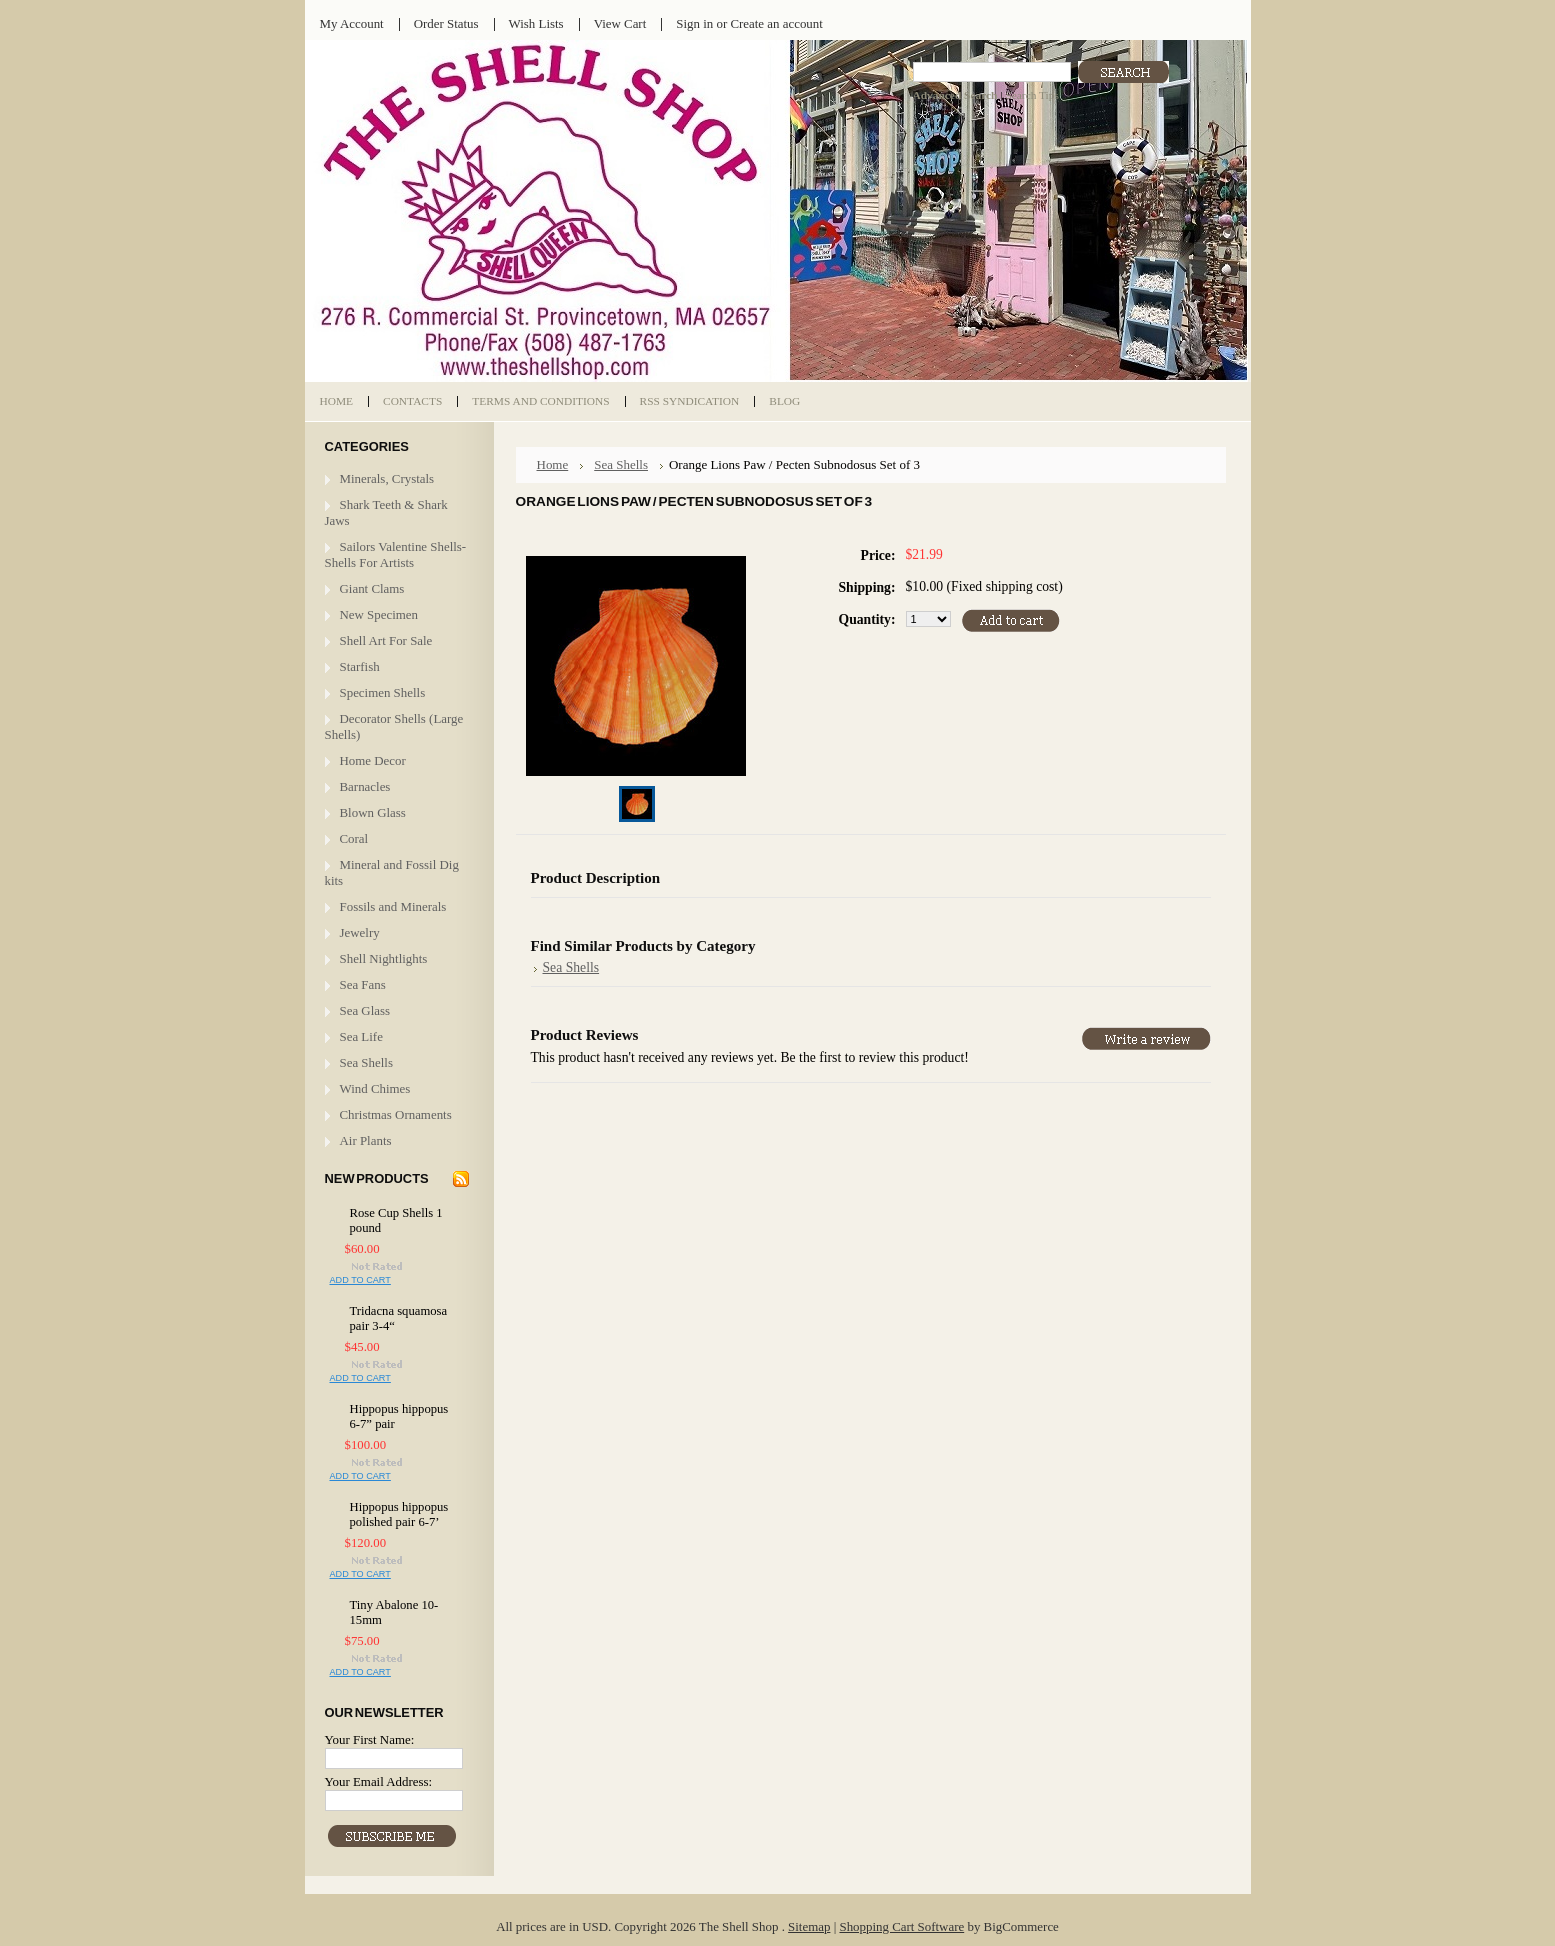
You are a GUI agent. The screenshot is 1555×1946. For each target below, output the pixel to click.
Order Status (446, 23)
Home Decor (373, 760)
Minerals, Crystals (387, 478)
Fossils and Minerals (393, 906)
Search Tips (1031, 95)
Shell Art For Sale (386, 640)
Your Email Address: (379, 1781)
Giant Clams (372, 588)
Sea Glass (365, 1010)
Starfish (360, 666)
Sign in (694, 23)
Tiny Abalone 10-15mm (394, 1612)
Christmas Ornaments (396, 1114)
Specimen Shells (383, 692)
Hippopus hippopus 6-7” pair (399, 1416)
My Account (352, 23)
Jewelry (360, 932)
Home (553, 464)
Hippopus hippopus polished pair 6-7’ (399, 1514)
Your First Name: (370, 1739)
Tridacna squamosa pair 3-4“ (399, 1318)
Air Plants (366, 1140)
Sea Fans (363, 984)
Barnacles (365, 786)
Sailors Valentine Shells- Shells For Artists (396, 554)
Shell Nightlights (384, 958)
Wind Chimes (375, 1088)
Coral (354, 838)
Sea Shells (366, 1062)
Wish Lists (536, 23)
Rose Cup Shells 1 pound (396, 1220)
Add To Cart (360, 1280)
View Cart (620, 23)
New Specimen (379, 614)
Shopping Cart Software (901, 1926)
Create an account (776, 23)
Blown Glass (373, 812)
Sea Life (361, 1036)
